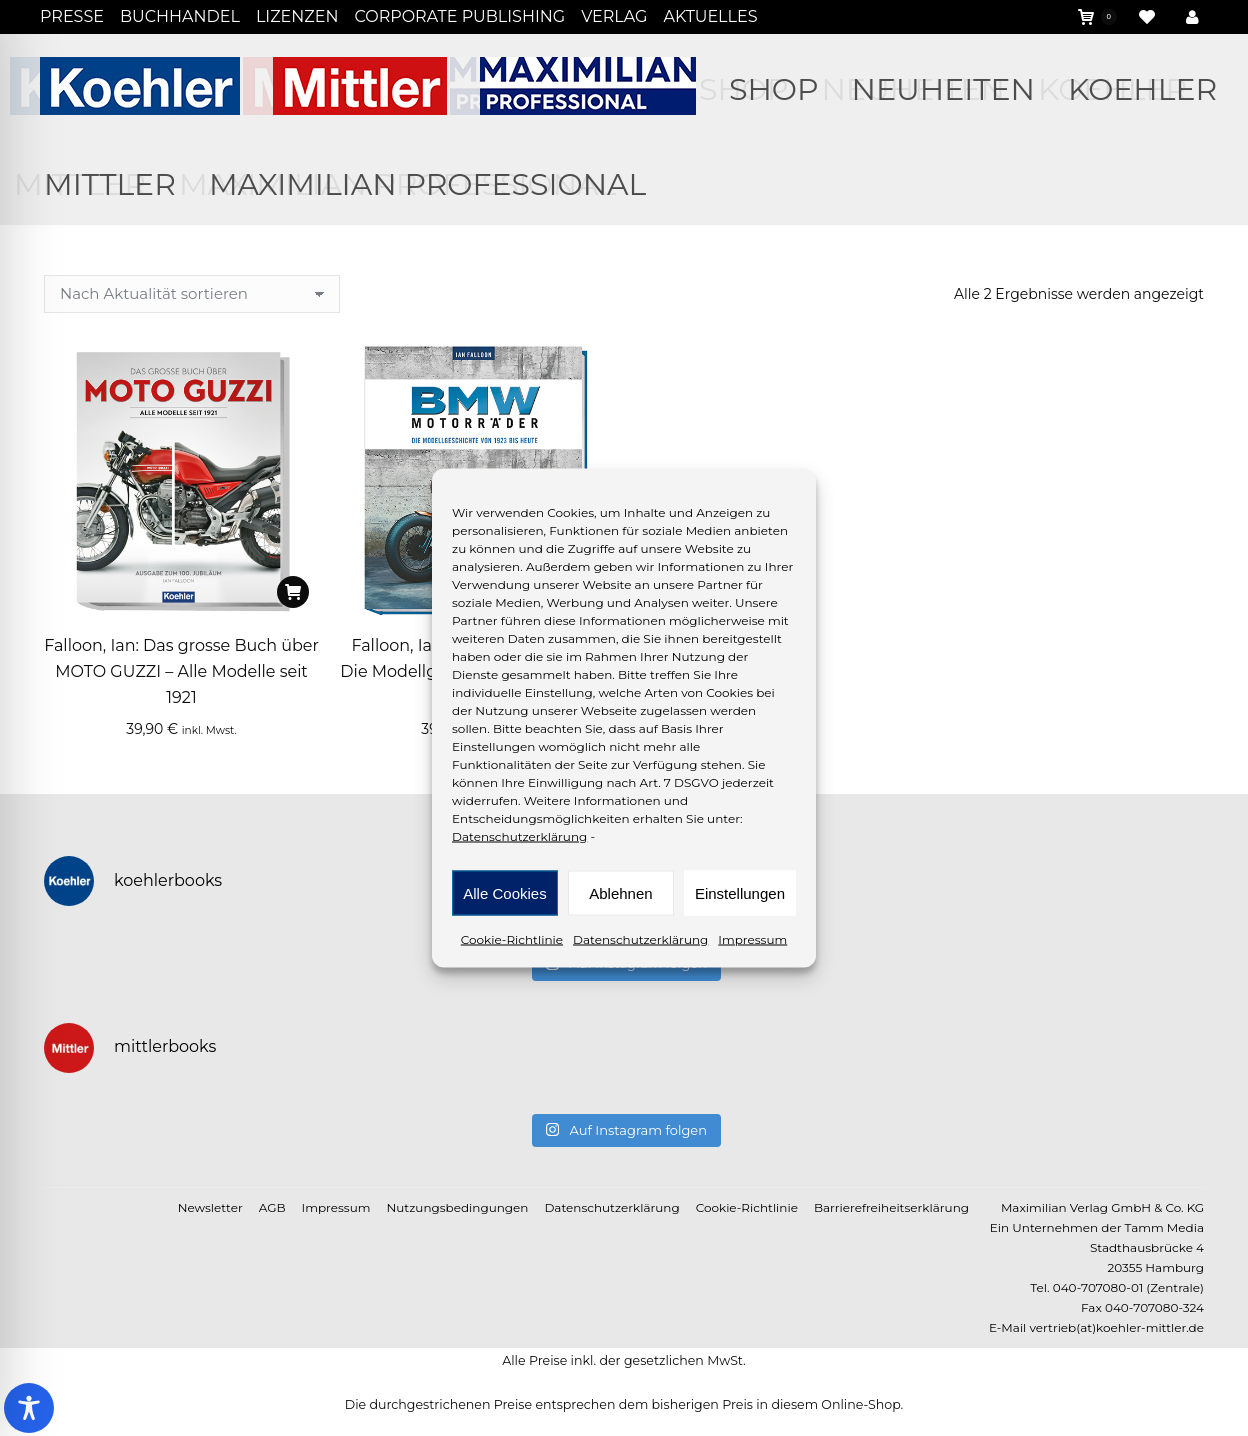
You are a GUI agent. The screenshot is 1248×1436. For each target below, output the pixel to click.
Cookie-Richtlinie (512, 939)
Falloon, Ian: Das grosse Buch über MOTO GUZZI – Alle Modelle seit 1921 (181, 671)
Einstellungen (740, 892)
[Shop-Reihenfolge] (192, 294)
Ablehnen (620, 892)
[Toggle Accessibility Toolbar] (29, 1408)
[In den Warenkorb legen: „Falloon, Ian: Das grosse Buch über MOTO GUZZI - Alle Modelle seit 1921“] (293, 592)
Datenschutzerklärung (519, 836)
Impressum (752, 939)
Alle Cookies (504, 892)
